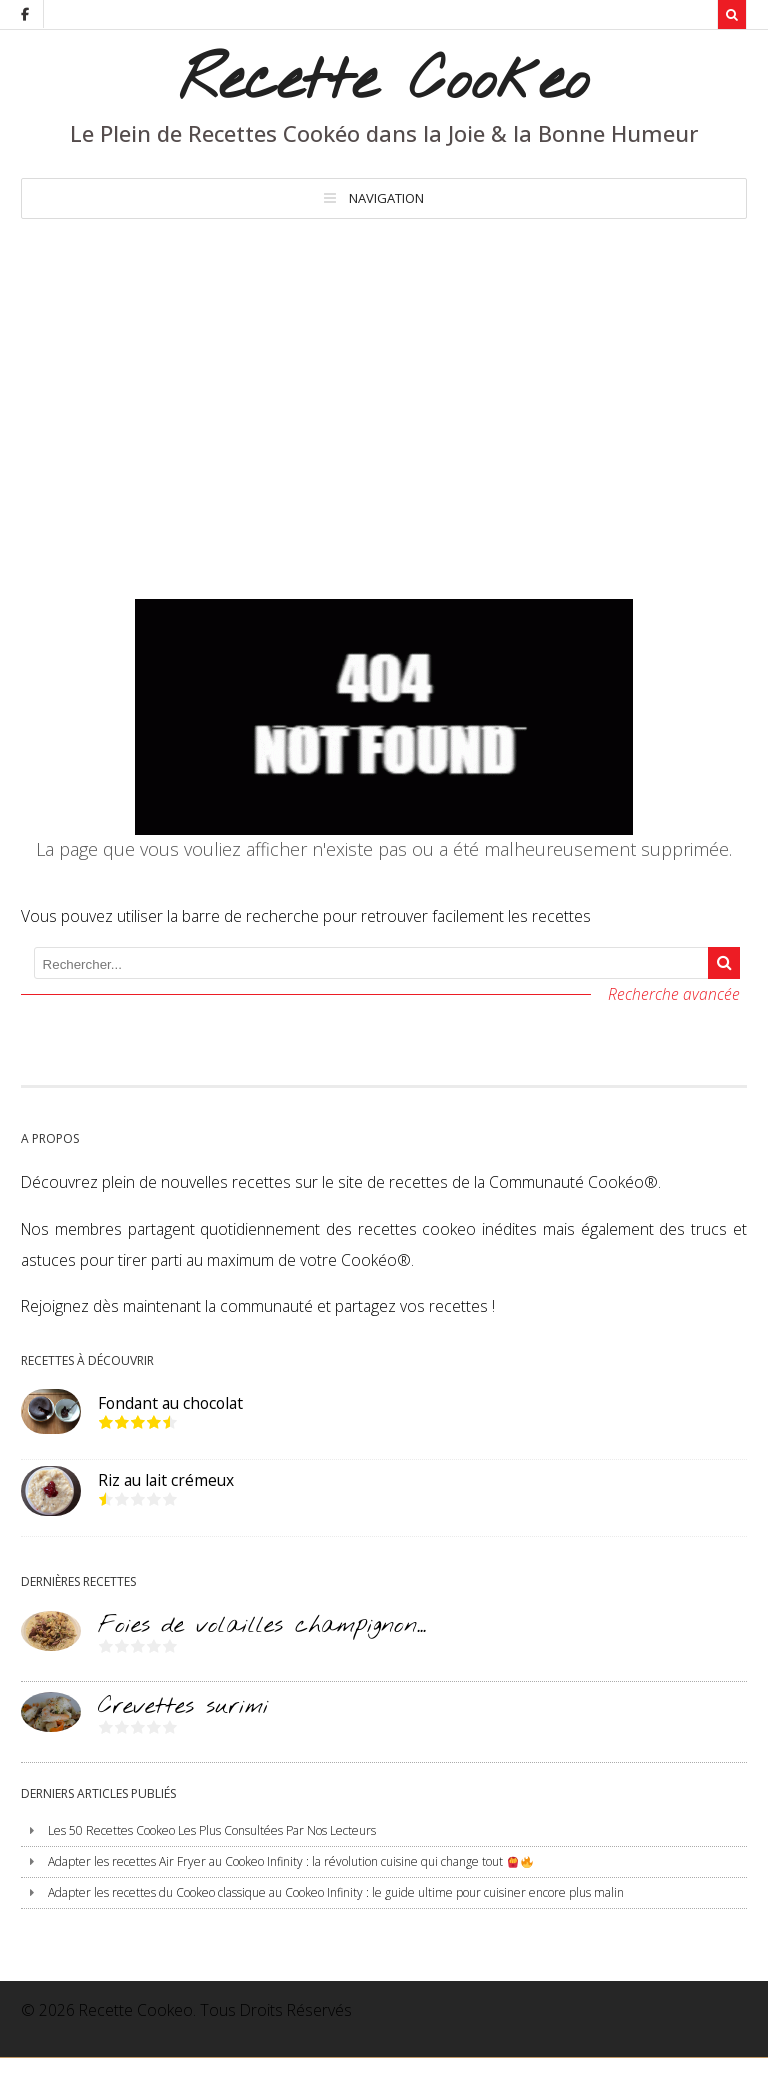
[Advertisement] (384, 369)
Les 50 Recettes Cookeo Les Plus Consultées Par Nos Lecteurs (212, 1830)
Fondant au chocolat (170, 1403)
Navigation (386, 198)
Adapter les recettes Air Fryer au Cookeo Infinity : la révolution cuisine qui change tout (290, 1861)
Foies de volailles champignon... (262, 1625)
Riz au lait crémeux (166, 1480)
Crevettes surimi (183, 1706)
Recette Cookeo (384, 82)
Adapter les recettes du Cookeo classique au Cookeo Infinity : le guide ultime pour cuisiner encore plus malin (336, 1892)
